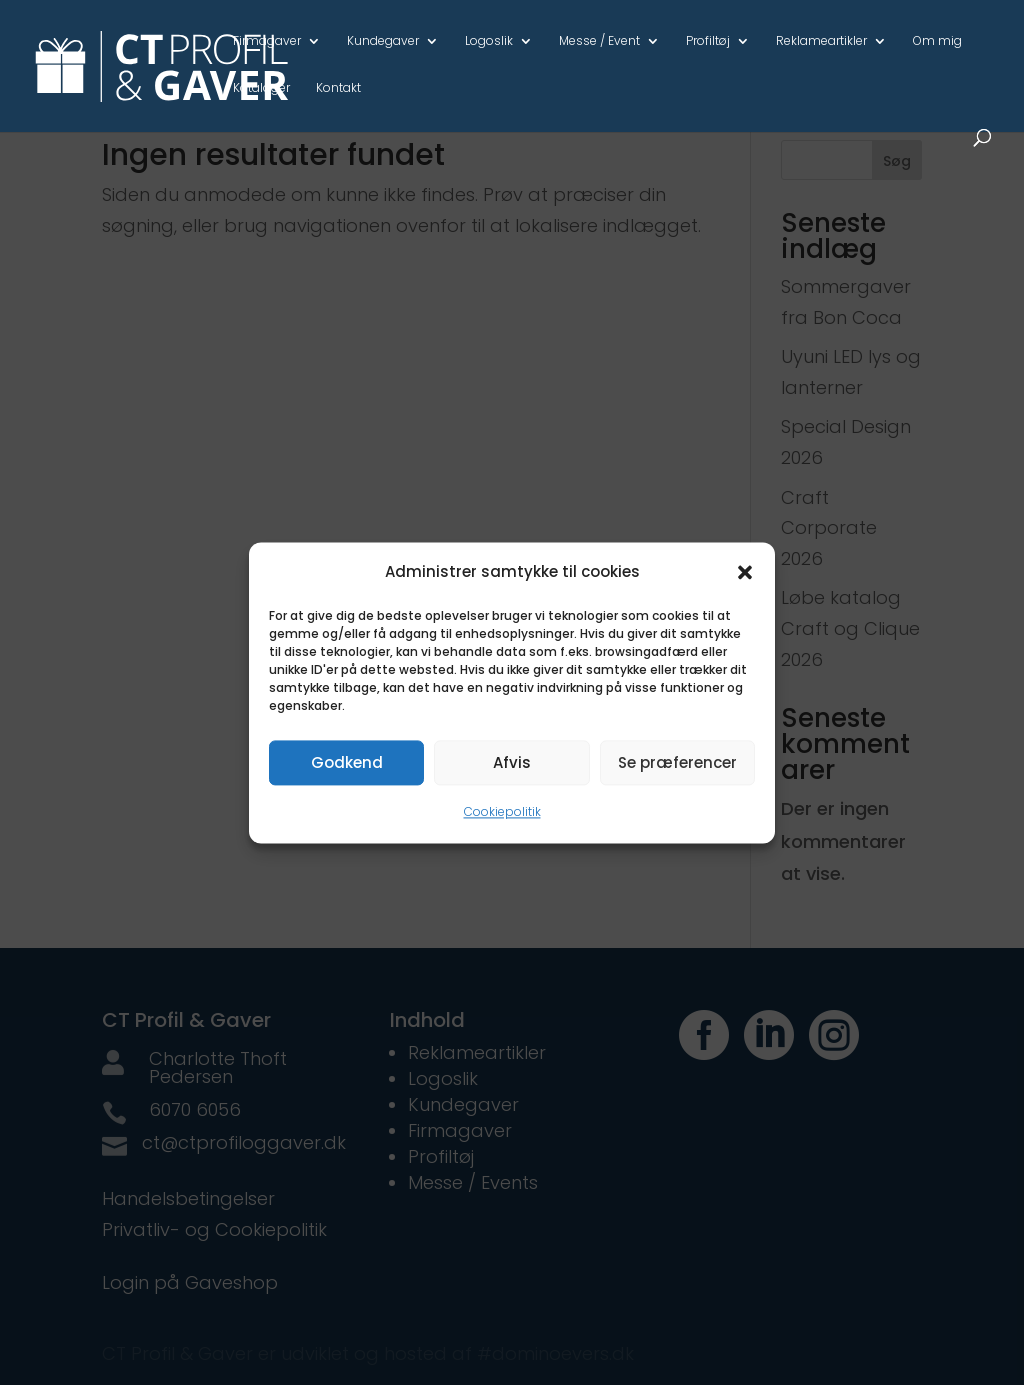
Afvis (512, 762)
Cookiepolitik (502, 812)
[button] (745, 572)
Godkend (347, 762)
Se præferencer (677, 762)
